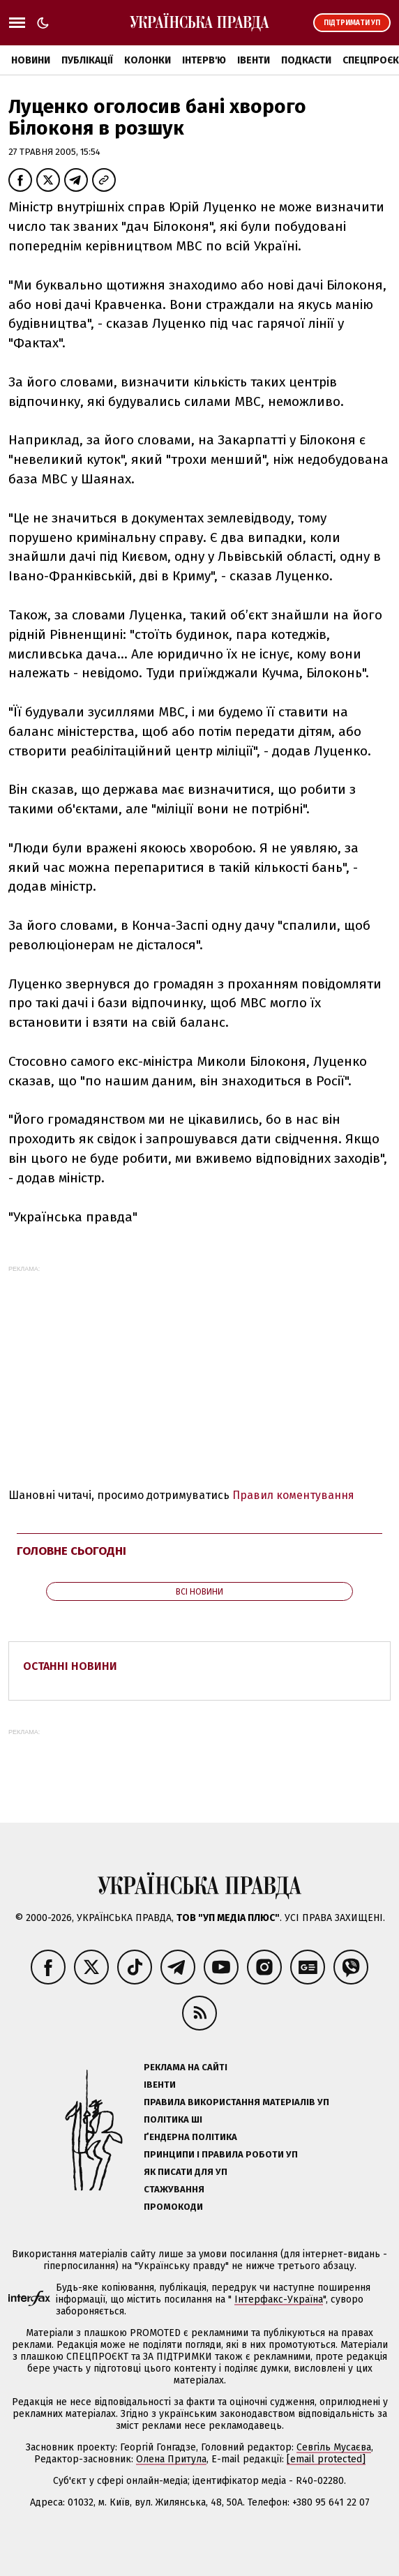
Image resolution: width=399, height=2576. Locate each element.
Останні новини (70, 1666)
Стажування (174, 2189)
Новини (30, 60)
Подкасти (306, 60)
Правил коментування (293, 1495)
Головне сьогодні (71, 1551)
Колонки (147, 60)
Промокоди (173, 2206)
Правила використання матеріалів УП (236, 2102)
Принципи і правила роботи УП (221, 2154)
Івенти (253, 60)
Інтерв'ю (204, 60)
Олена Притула (171, 2459)
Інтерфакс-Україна (278, 2299)
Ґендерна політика (190, 2137)
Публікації (87, 60)
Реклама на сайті (185, 2067)
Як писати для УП (185, 2172)
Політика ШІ (173, 2119)
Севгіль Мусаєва (333, 2447)
